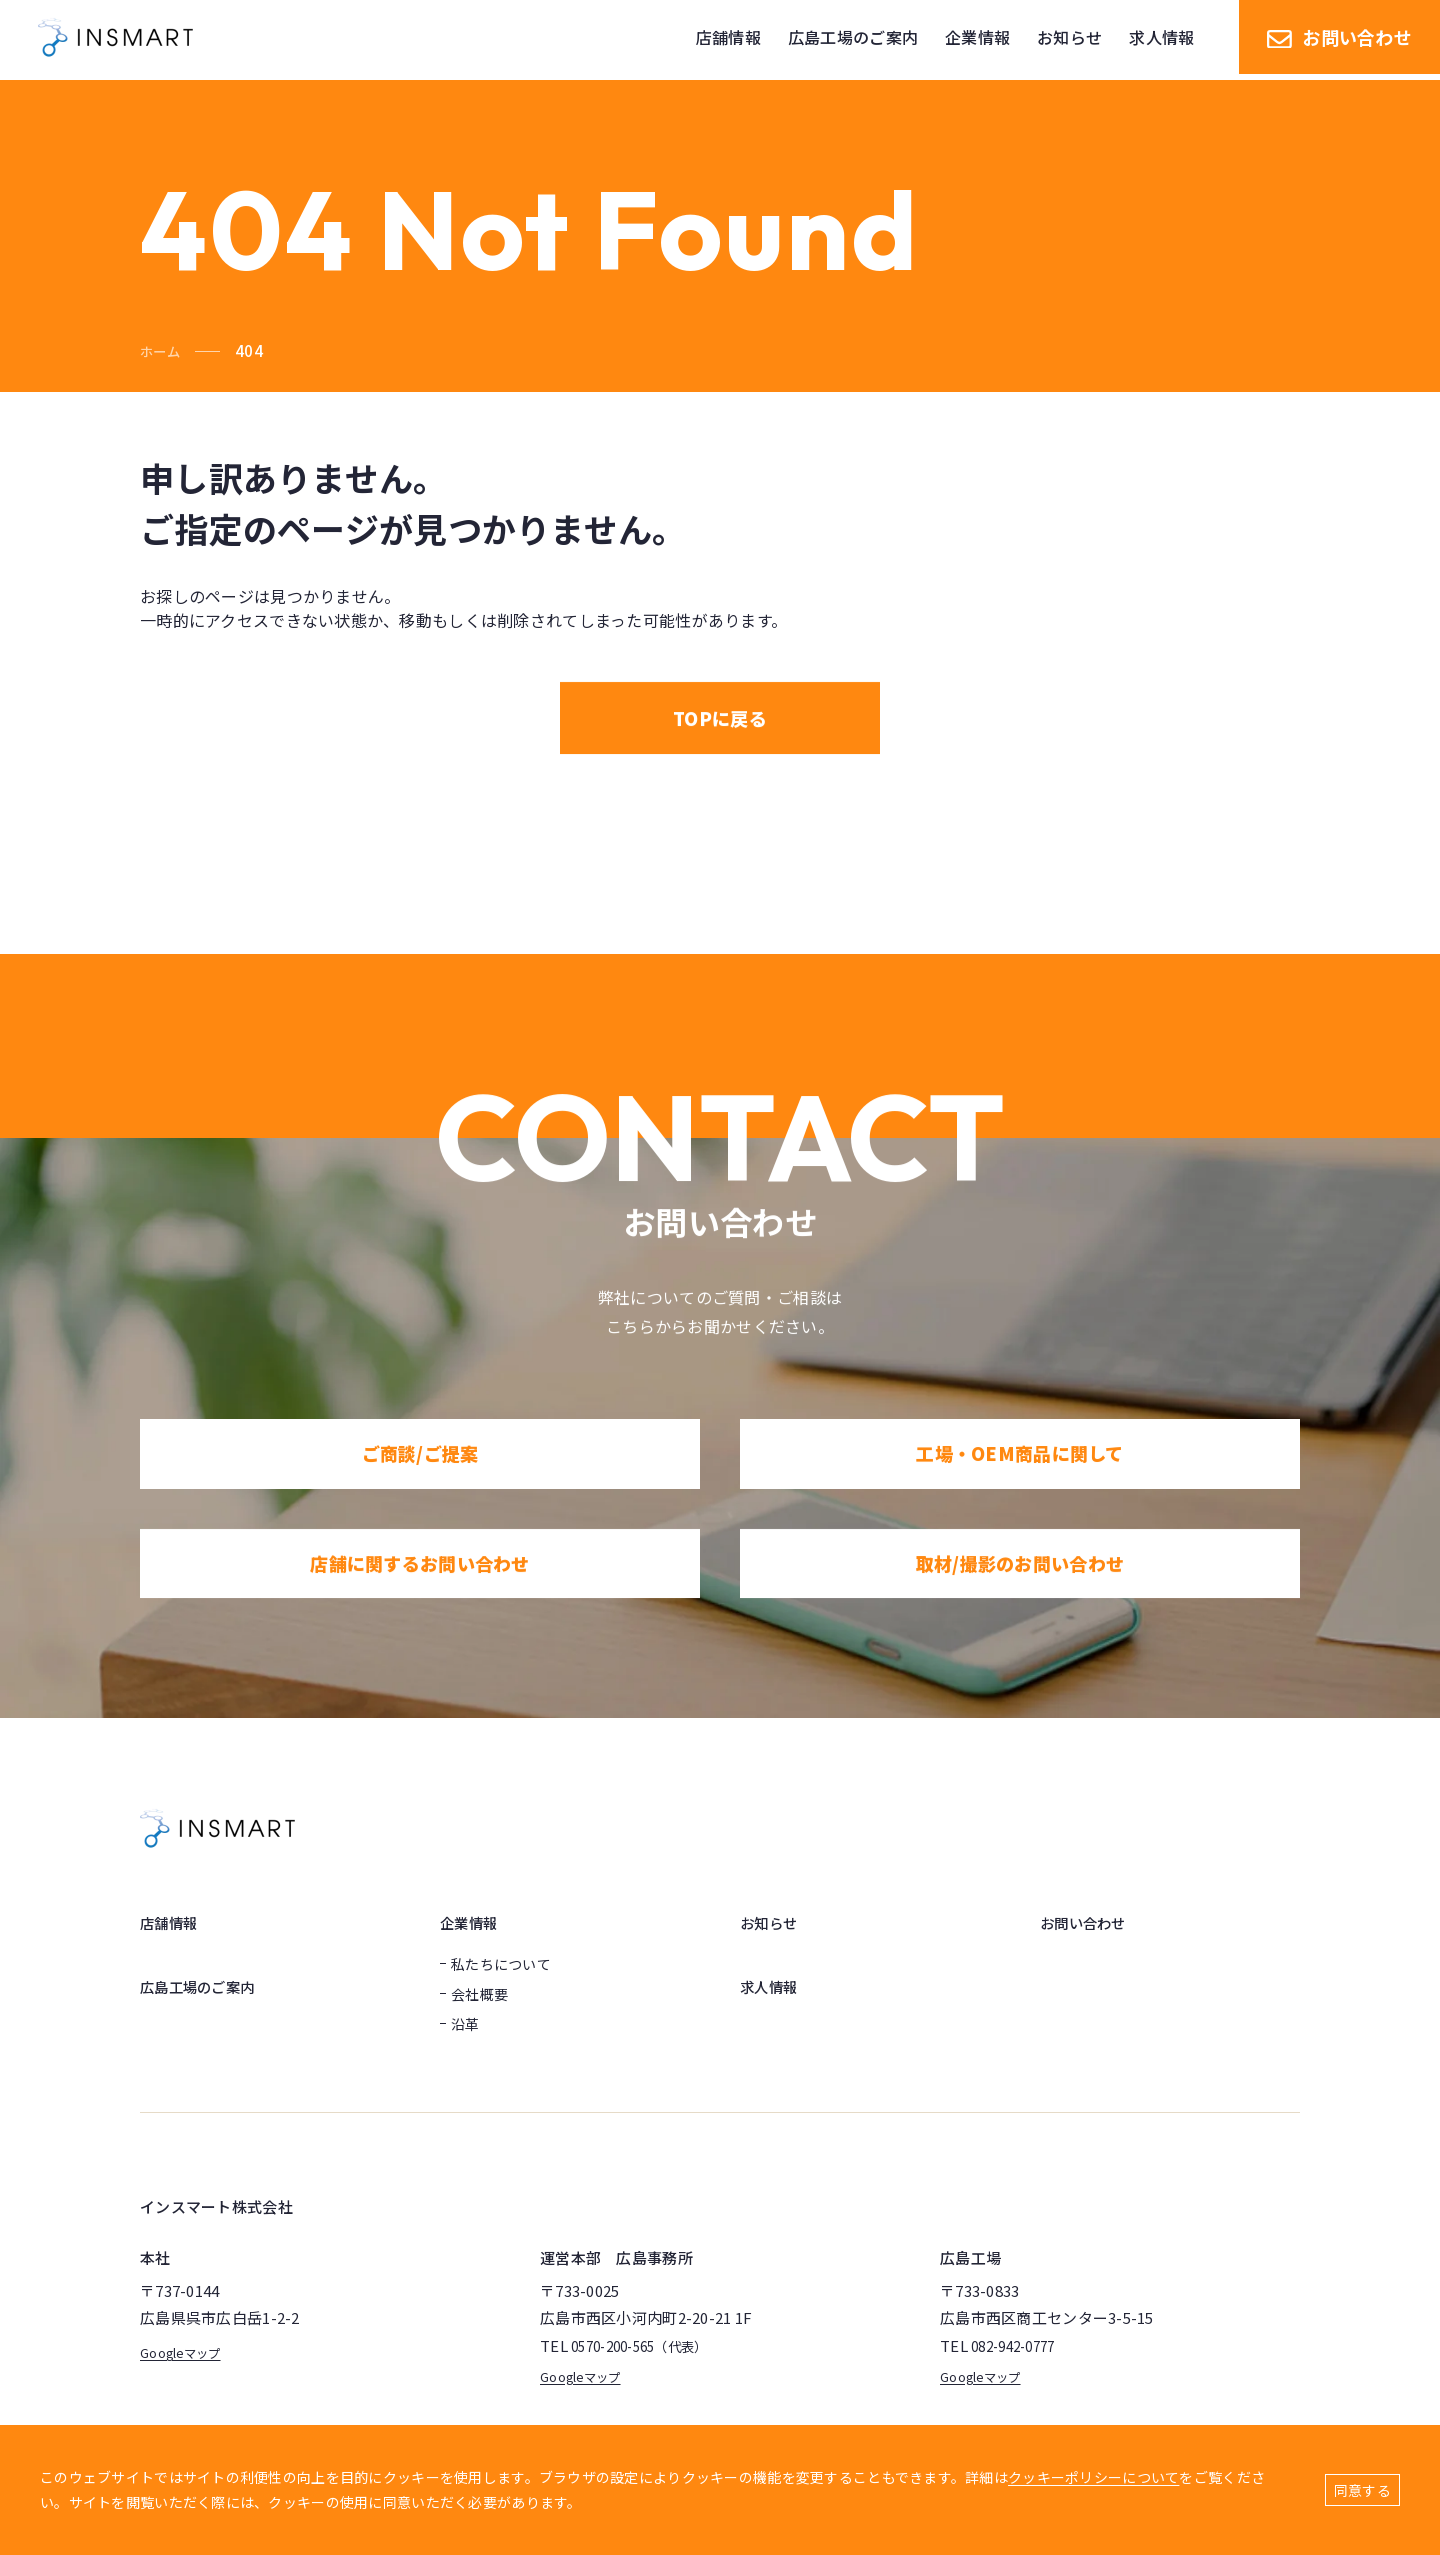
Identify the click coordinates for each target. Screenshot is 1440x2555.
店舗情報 (172, 1922)
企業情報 (472, 1922)
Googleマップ (187, 2352)
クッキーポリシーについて (1093, 2477)
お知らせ (772, 1922)
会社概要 (479, 1994)
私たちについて (501, 1964)
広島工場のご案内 (205, 1986)
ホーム (163, 350)
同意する (1362, 2490)
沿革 (465, 2024)
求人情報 (772, 1986)
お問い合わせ (1339, 40)
